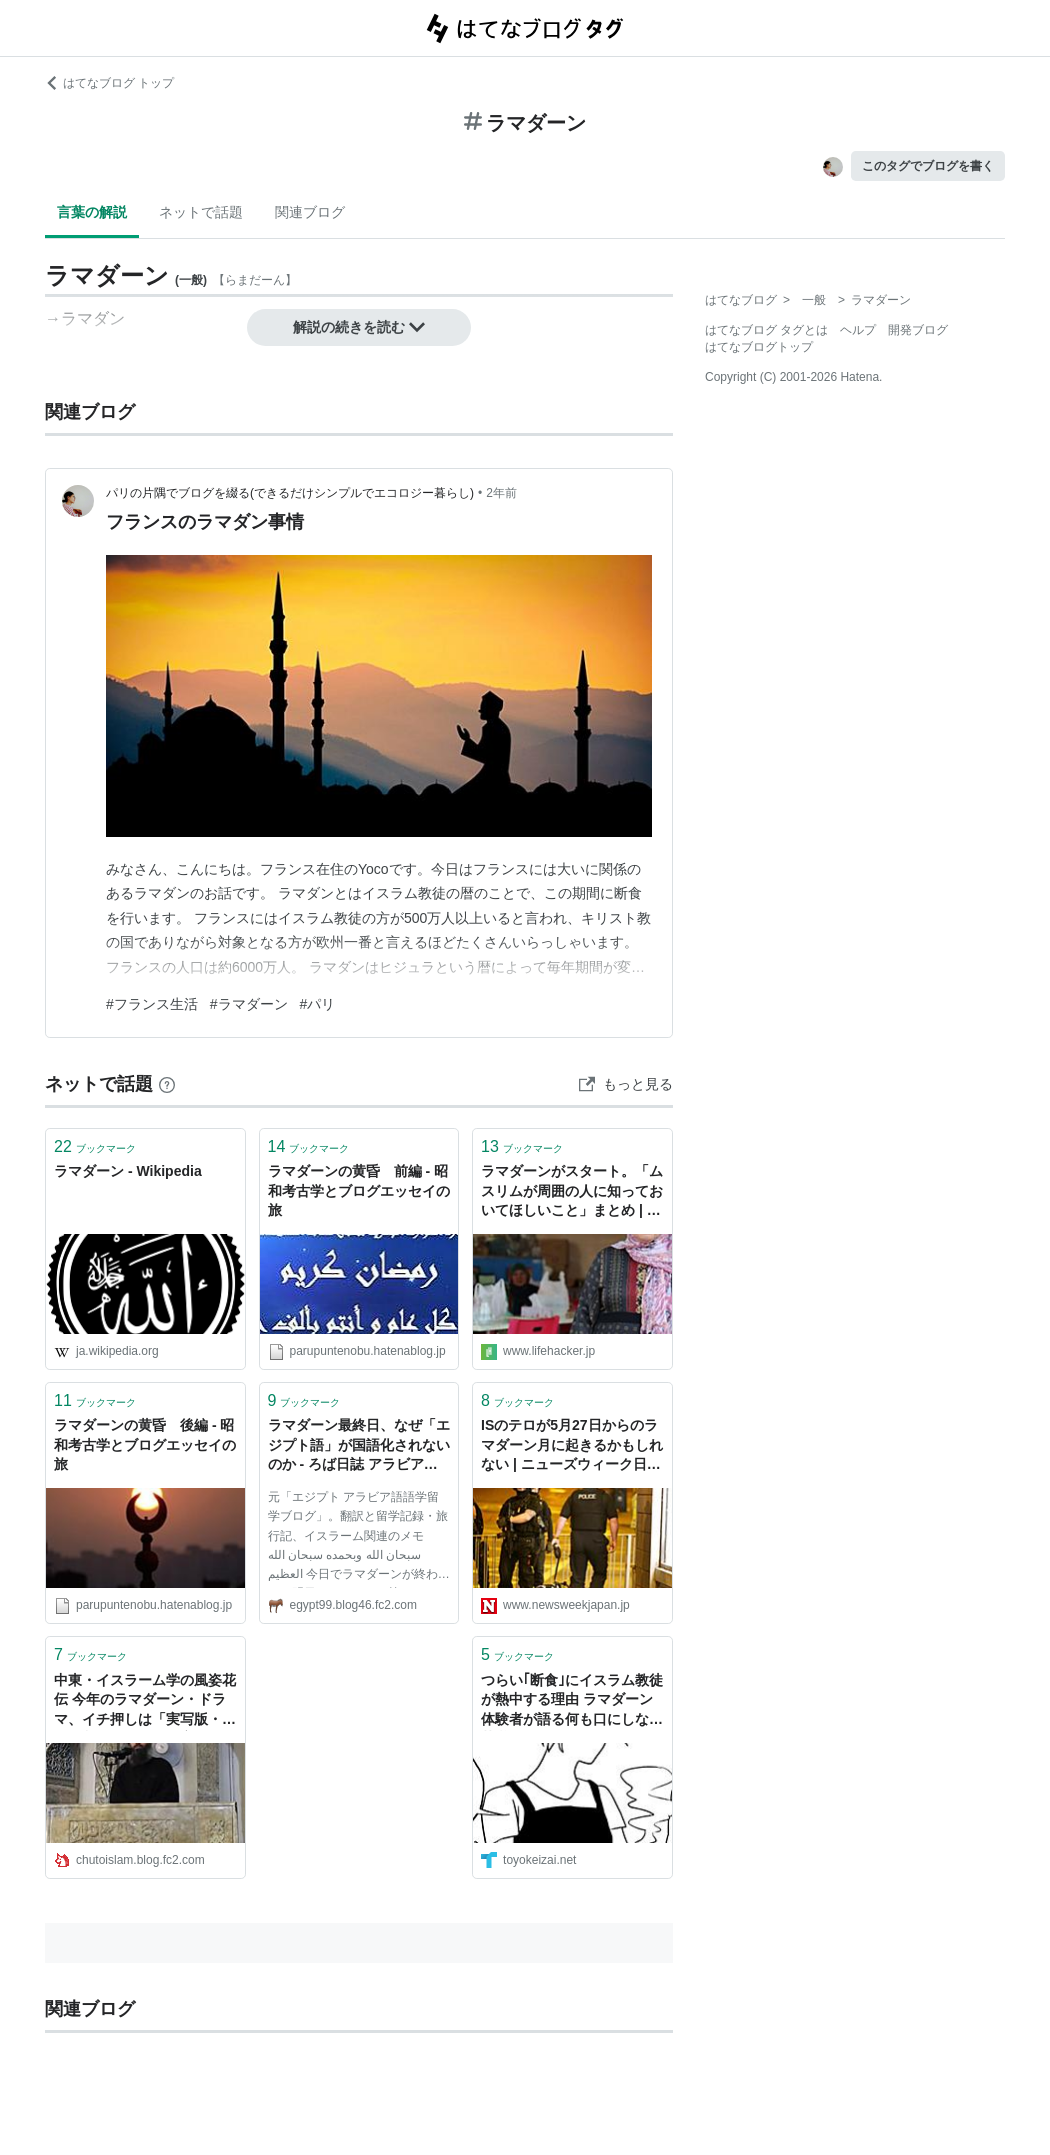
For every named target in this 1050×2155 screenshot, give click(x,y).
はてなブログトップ (759, 347)
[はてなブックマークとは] (167, 1084)
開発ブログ (918, 330)
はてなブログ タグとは (766, 330)
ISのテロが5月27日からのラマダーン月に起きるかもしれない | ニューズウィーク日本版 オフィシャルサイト (572, 1446)
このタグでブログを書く (928, 166)
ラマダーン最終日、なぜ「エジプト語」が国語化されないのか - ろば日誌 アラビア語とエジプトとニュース (359, 1446)
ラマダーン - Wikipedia (128, 1171)
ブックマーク (95, 1146)
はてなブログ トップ (109, 83)
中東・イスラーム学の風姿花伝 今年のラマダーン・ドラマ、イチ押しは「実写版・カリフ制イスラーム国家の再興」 (145, 1701)
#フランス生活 (152, 1004)
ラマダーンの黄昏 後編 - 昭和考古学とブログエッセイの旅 (145, 1444)
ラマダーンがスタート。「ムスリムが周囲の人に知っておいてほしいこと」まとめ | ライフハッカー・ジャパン (572, 1192)
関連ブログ (310, 212)
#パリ (318, 1004)
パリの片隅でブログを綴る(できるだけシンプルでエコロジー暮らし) (290, 493)
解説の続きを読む (359, 327)
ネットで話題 (201, 212)
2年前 (501, 493)
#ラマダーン (249, 1004)
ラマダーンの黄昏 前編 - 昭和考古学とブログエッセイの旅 (359, 1190)
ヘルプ (858, 330)
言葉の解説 (92, 212)
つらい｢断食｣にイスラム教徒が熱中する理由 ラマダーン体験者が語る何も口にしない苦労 (572, 1701)
